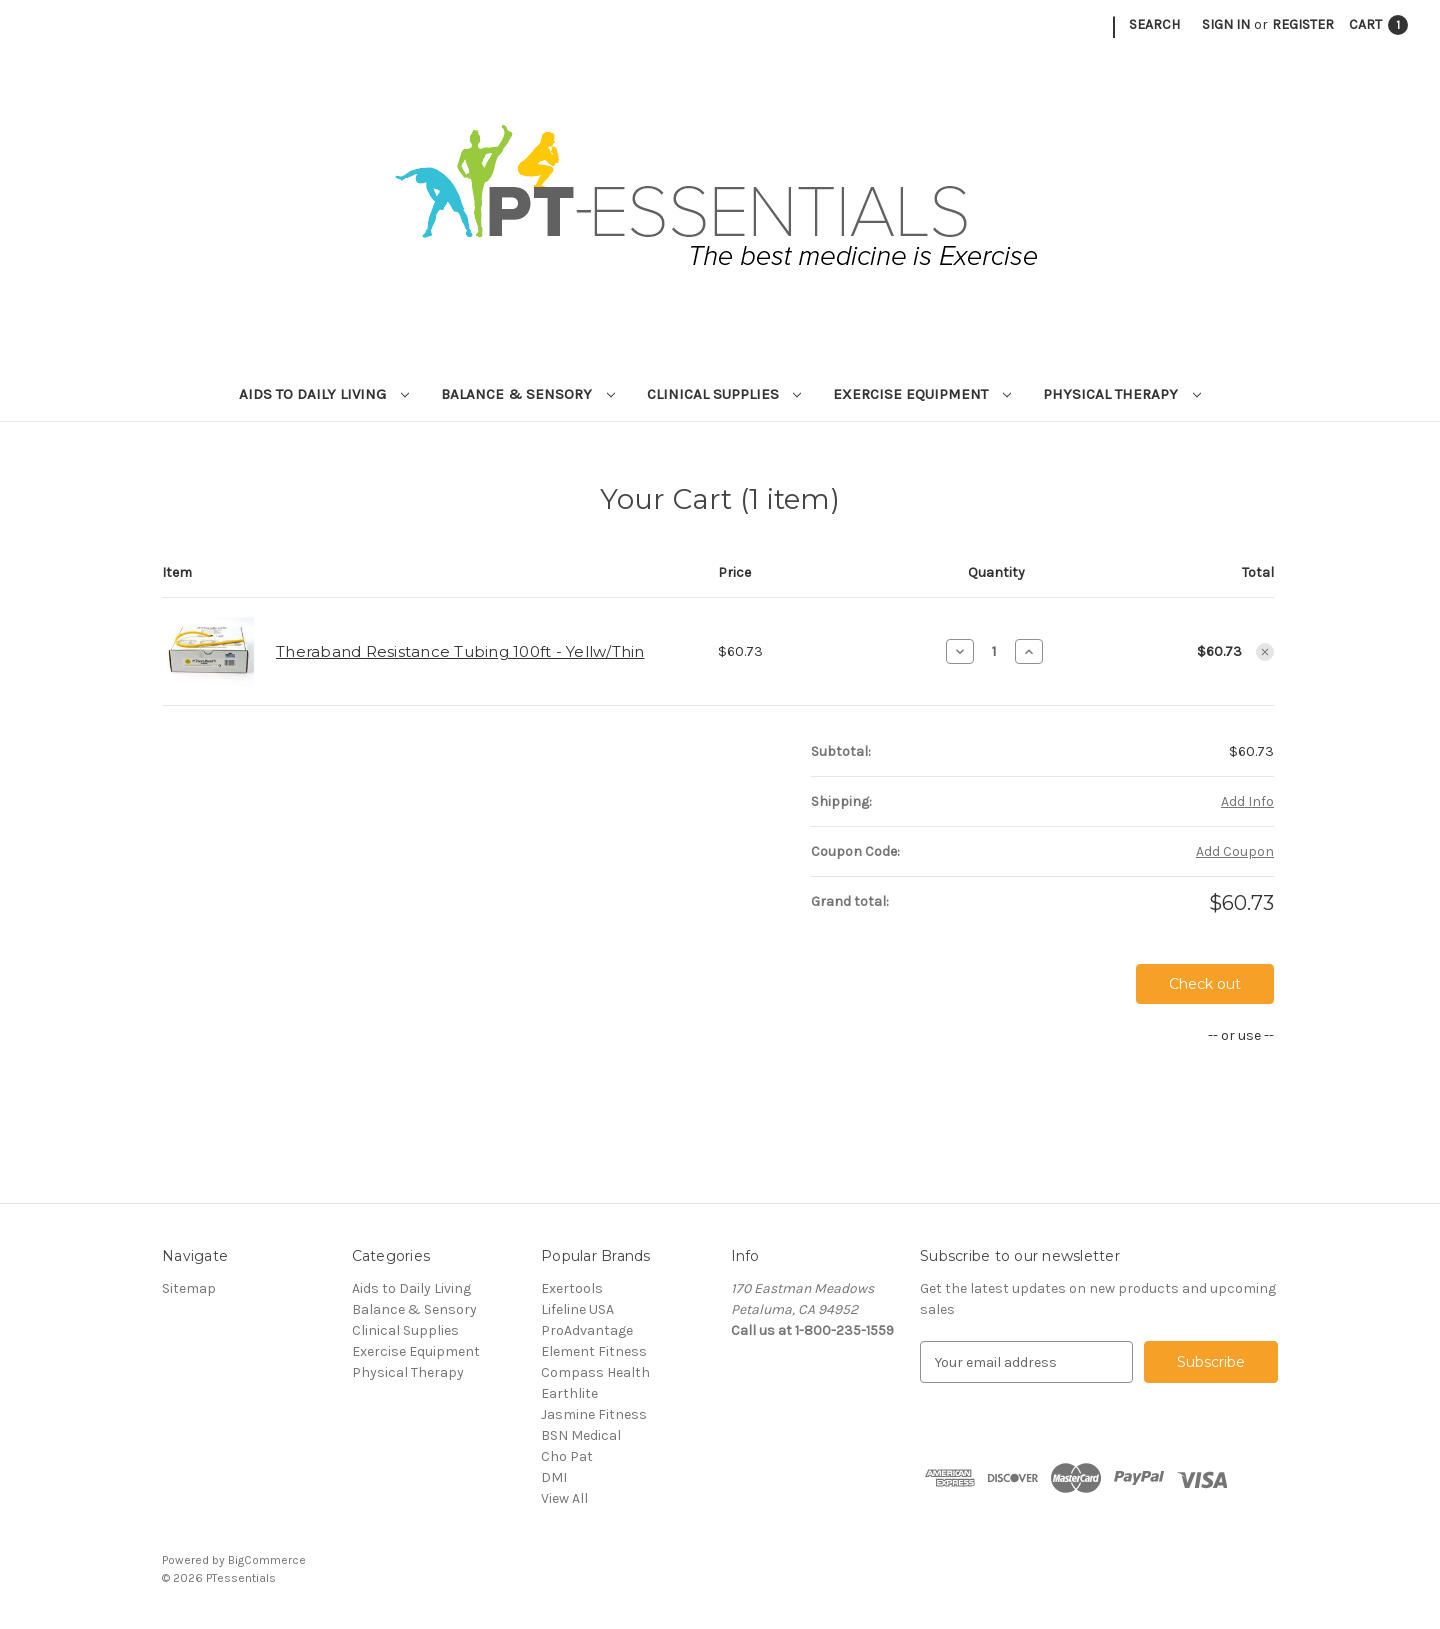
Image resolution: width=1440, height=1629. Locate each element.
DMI (554, 1477)
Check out (1205, 984)
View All (564, 1498)
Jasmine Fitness (594, 1414)
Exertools (572, 1288)
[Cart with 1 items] (1378, 24)
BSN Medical (581, 1435)
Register (1303, 24)
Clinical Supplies (724, 394)
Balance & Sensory (528, 394)
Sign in (1226, 24)
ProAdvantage (587, 1330)
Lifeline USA (577, 1309)
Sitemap (189, 1288)
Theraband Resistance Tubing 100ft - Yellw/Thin (460, 651)
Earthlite (569, 1393)
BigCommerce (267, 1560)
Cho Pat (567, 1456)
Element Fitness (594, 1351)
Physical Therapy (1122, 394)
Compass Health (595, 1372)
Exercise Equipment (922, 394)
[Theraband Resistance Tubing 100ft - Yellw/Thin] (994, 651)
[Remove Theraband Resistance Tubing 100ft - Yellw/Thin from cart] (1265, 652)
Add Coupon (1235, 851)
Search (1154, 24)
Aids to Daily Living (324, 394)
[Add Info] (1247, 801)
